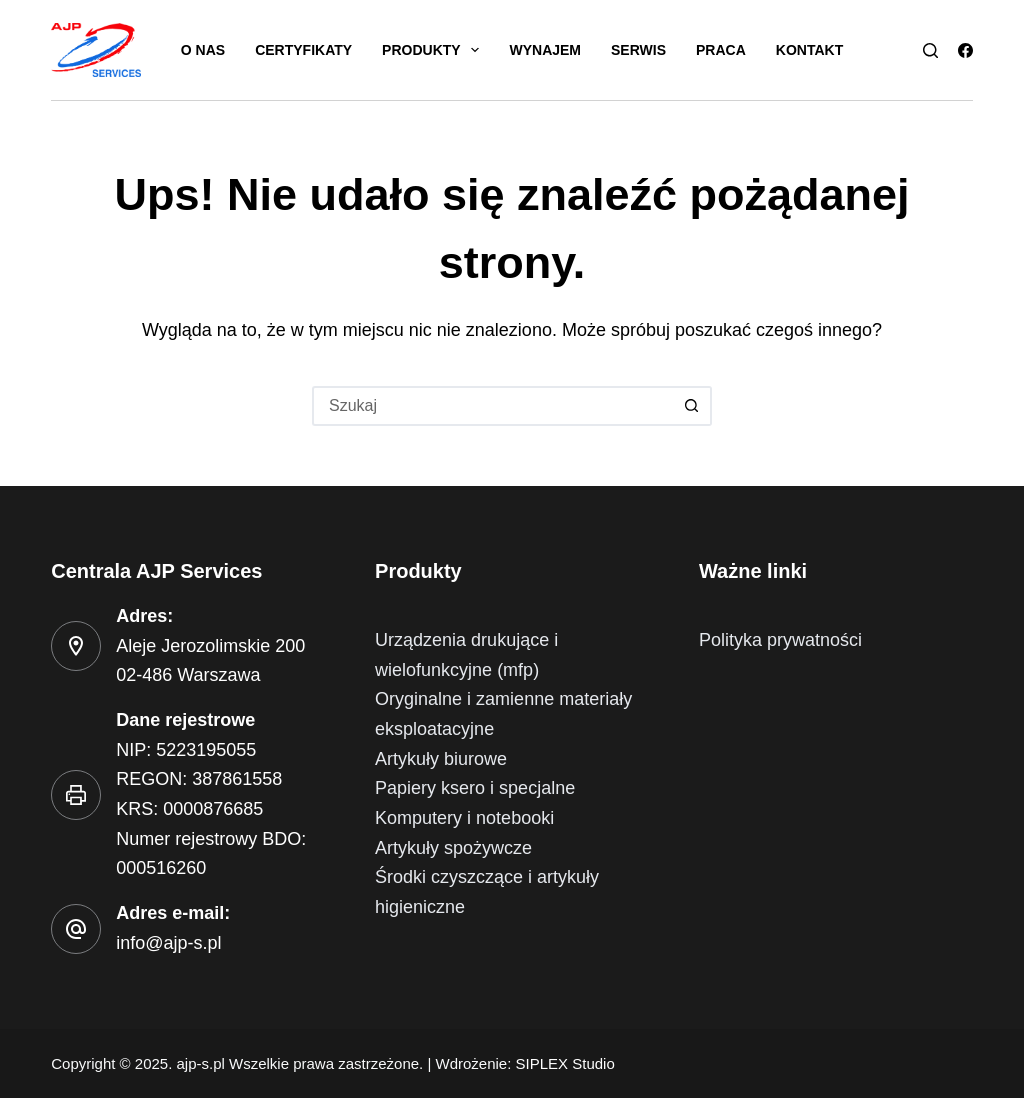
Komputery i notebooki (464, 818)
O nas (203, 50)
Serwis (638, 50)
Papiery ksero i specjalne (475, 788)
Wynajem (545, 50)
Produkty (434, 50)
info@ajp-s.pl (168, 943)
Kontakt (809, 50)
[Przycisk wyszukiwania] (692, 406)
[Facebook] (965, 50)
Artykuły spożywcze (453, 848)
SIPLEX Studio (565, 1063)
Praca (721, 50)
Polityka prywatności (780, 640)
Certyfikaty (303, 50)
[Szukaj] (930, 50)
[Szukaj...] (492, 406)
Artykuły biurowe (441, 759)
